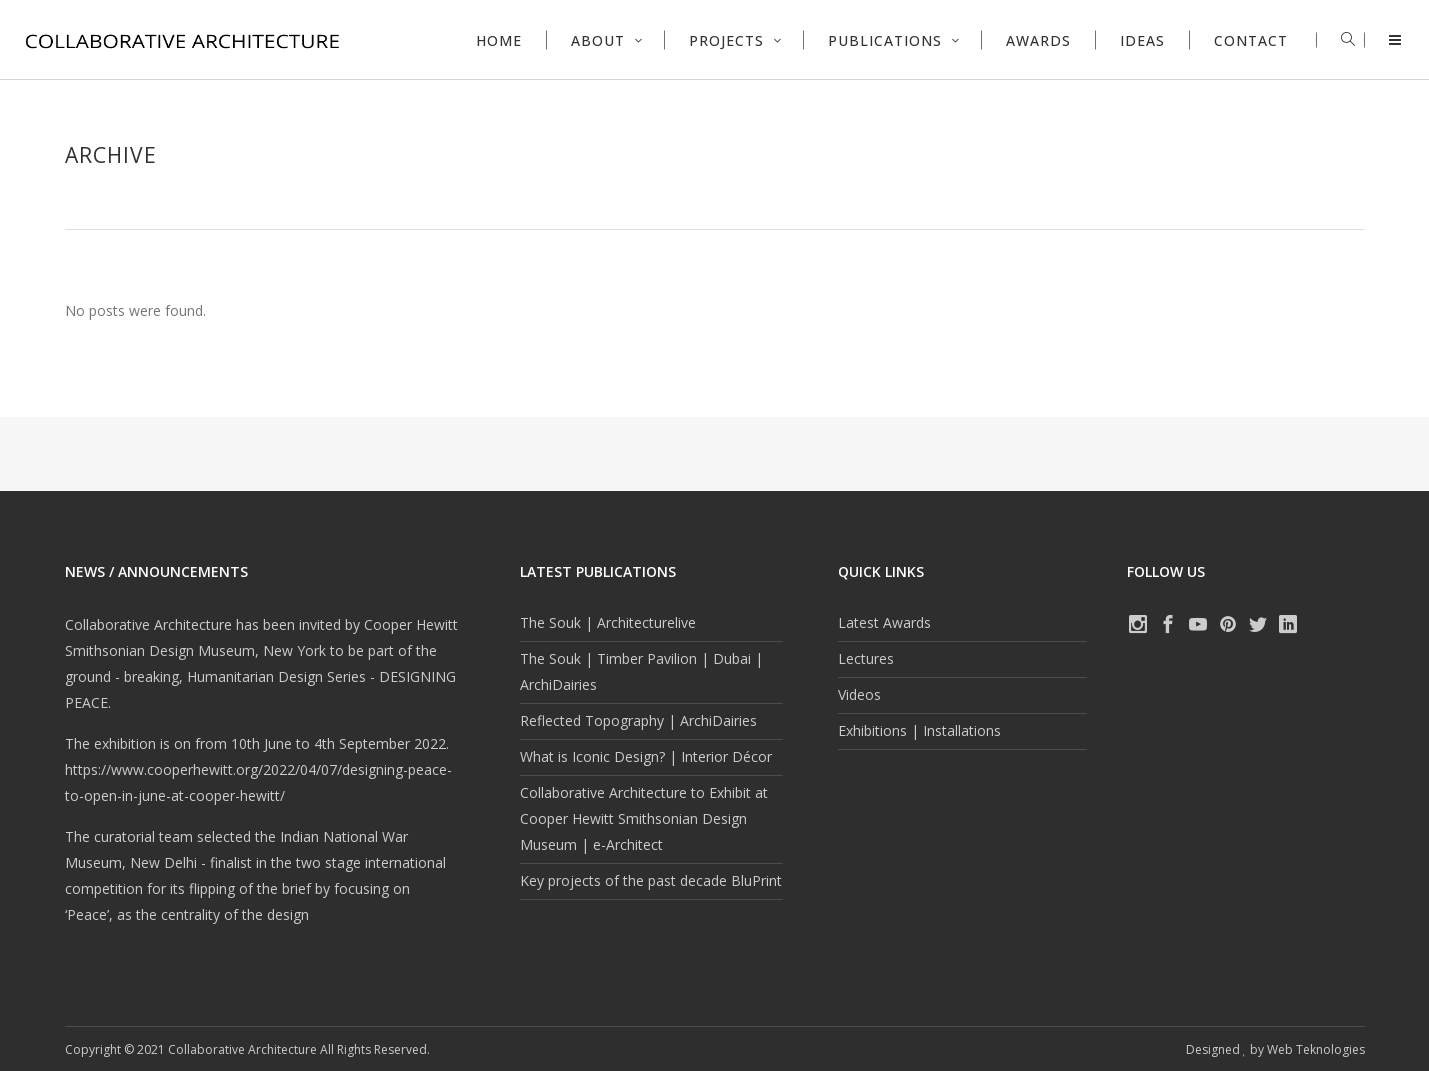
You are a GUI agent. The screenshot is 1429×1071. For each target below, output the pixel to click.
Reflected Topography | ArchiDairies (638, 720)
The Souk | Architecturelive (608, 622)
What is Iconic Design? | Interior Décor (646, 756)
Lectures (866, 658)
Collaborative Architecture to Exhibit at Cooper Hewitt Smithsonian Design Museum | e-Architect (644, 818)
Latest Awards (884, 622)
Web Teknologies (1316, 1049)
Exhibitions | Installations (919, 730)
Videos (859, 694)
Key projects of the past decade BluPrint (651, 880)
